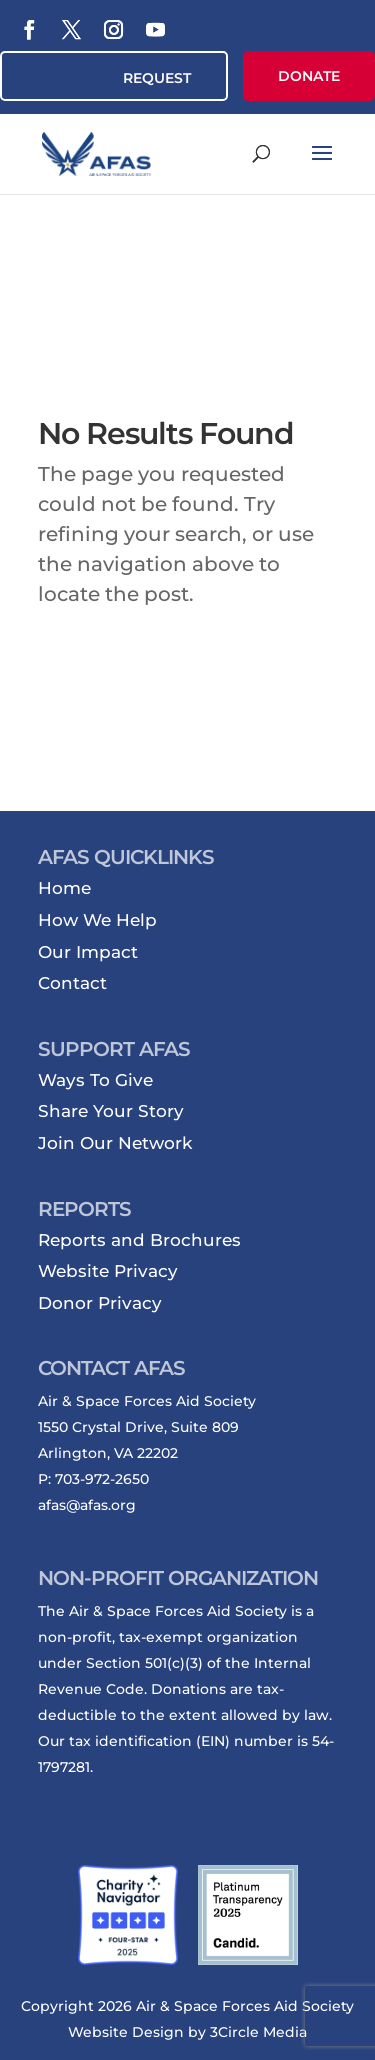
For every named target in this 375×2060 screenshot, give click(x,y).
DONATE (309, 76)
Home (64, 888)
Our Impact (88, 952)
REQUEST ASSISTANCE (146, 85)
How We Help (97, 920)
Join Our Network (115, 1143)
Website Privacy (108, 1271)
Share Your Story (111, 1111)
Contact (72, 983)
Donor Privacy (100, 1303)
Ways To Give (95, 1080)
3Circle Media (258, 2032)
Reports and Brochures (139, 1240)
